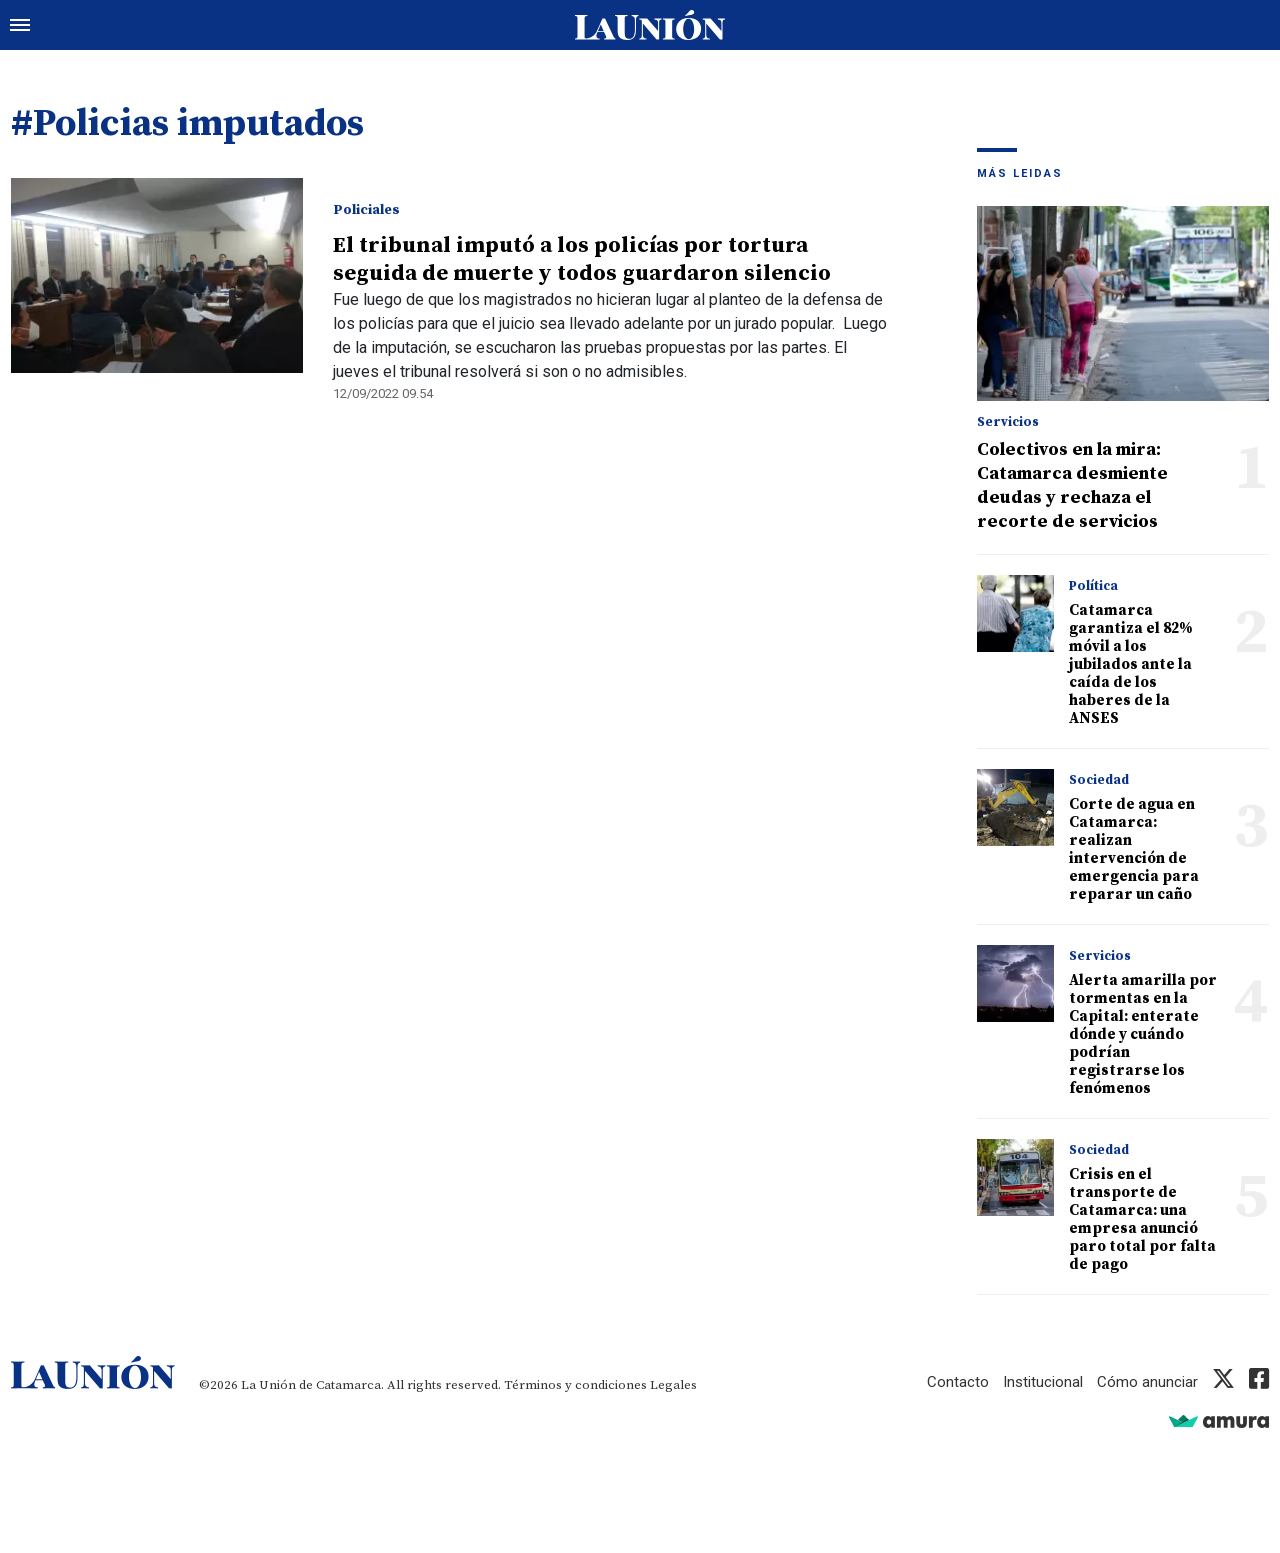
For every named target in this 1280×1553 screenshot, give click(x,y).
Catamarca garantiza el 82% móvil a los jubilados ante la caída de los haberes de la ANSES (1131, 664)
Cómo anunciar (1147, 1382)
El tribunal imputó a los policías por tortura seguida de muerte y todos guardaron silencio (582, 259)
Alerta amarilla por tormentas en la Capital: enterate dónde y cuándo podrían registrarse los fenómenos (1143, 1034)
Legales (673, 1385)
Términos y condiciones (575, 1385)
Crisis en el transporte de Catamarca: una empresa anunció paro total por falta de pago (1142, 1219)
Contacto (958, 1382)
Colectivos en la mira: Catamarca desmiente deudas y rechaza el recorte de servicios (1072, 485)
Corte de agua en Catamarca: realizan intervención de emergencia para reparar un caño (1134, 849)
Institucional (1043, 1382)
